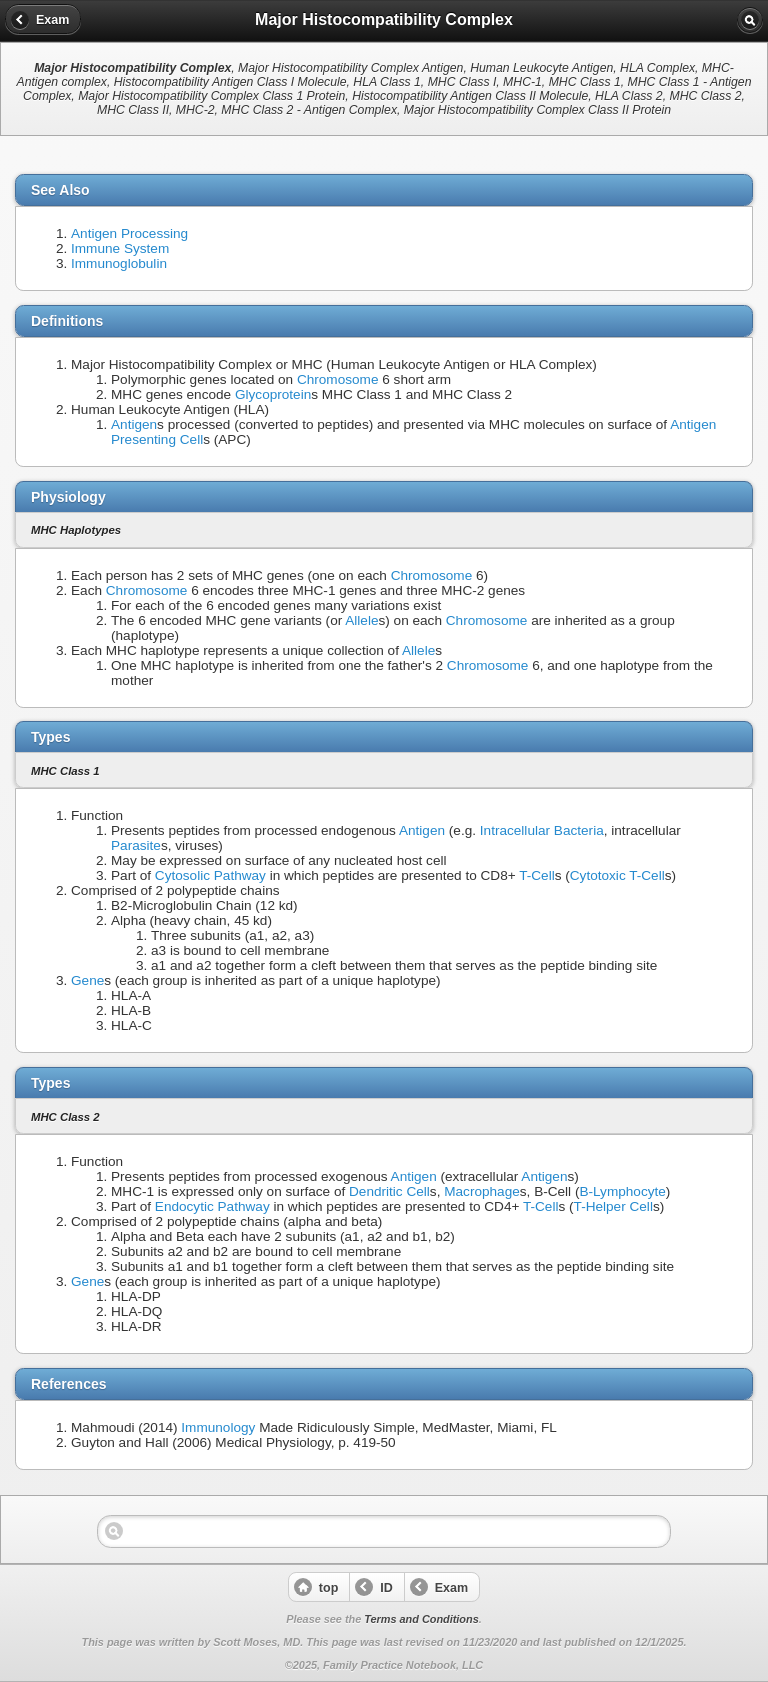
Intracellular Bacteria (542, 830)
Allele (361, 620)
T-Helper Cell (613, 1206)
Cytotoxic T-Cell (617, 875)
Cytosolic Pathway (210, 875)
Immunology (218, 1427)
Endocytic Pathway (212, 1206)
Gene (87, 980)
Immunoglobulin (119, 263)
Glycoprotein (273, 394)
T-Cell (537, 875)
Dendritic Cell (389, 1191)
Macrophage (482, 1191)
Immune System (120, 248)
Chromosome (338, 379)
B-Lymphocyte (622, 1191)
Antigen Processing (129, 233)
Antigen (134, 424)
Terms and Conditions (421, 1619)
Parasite (136, 845)
